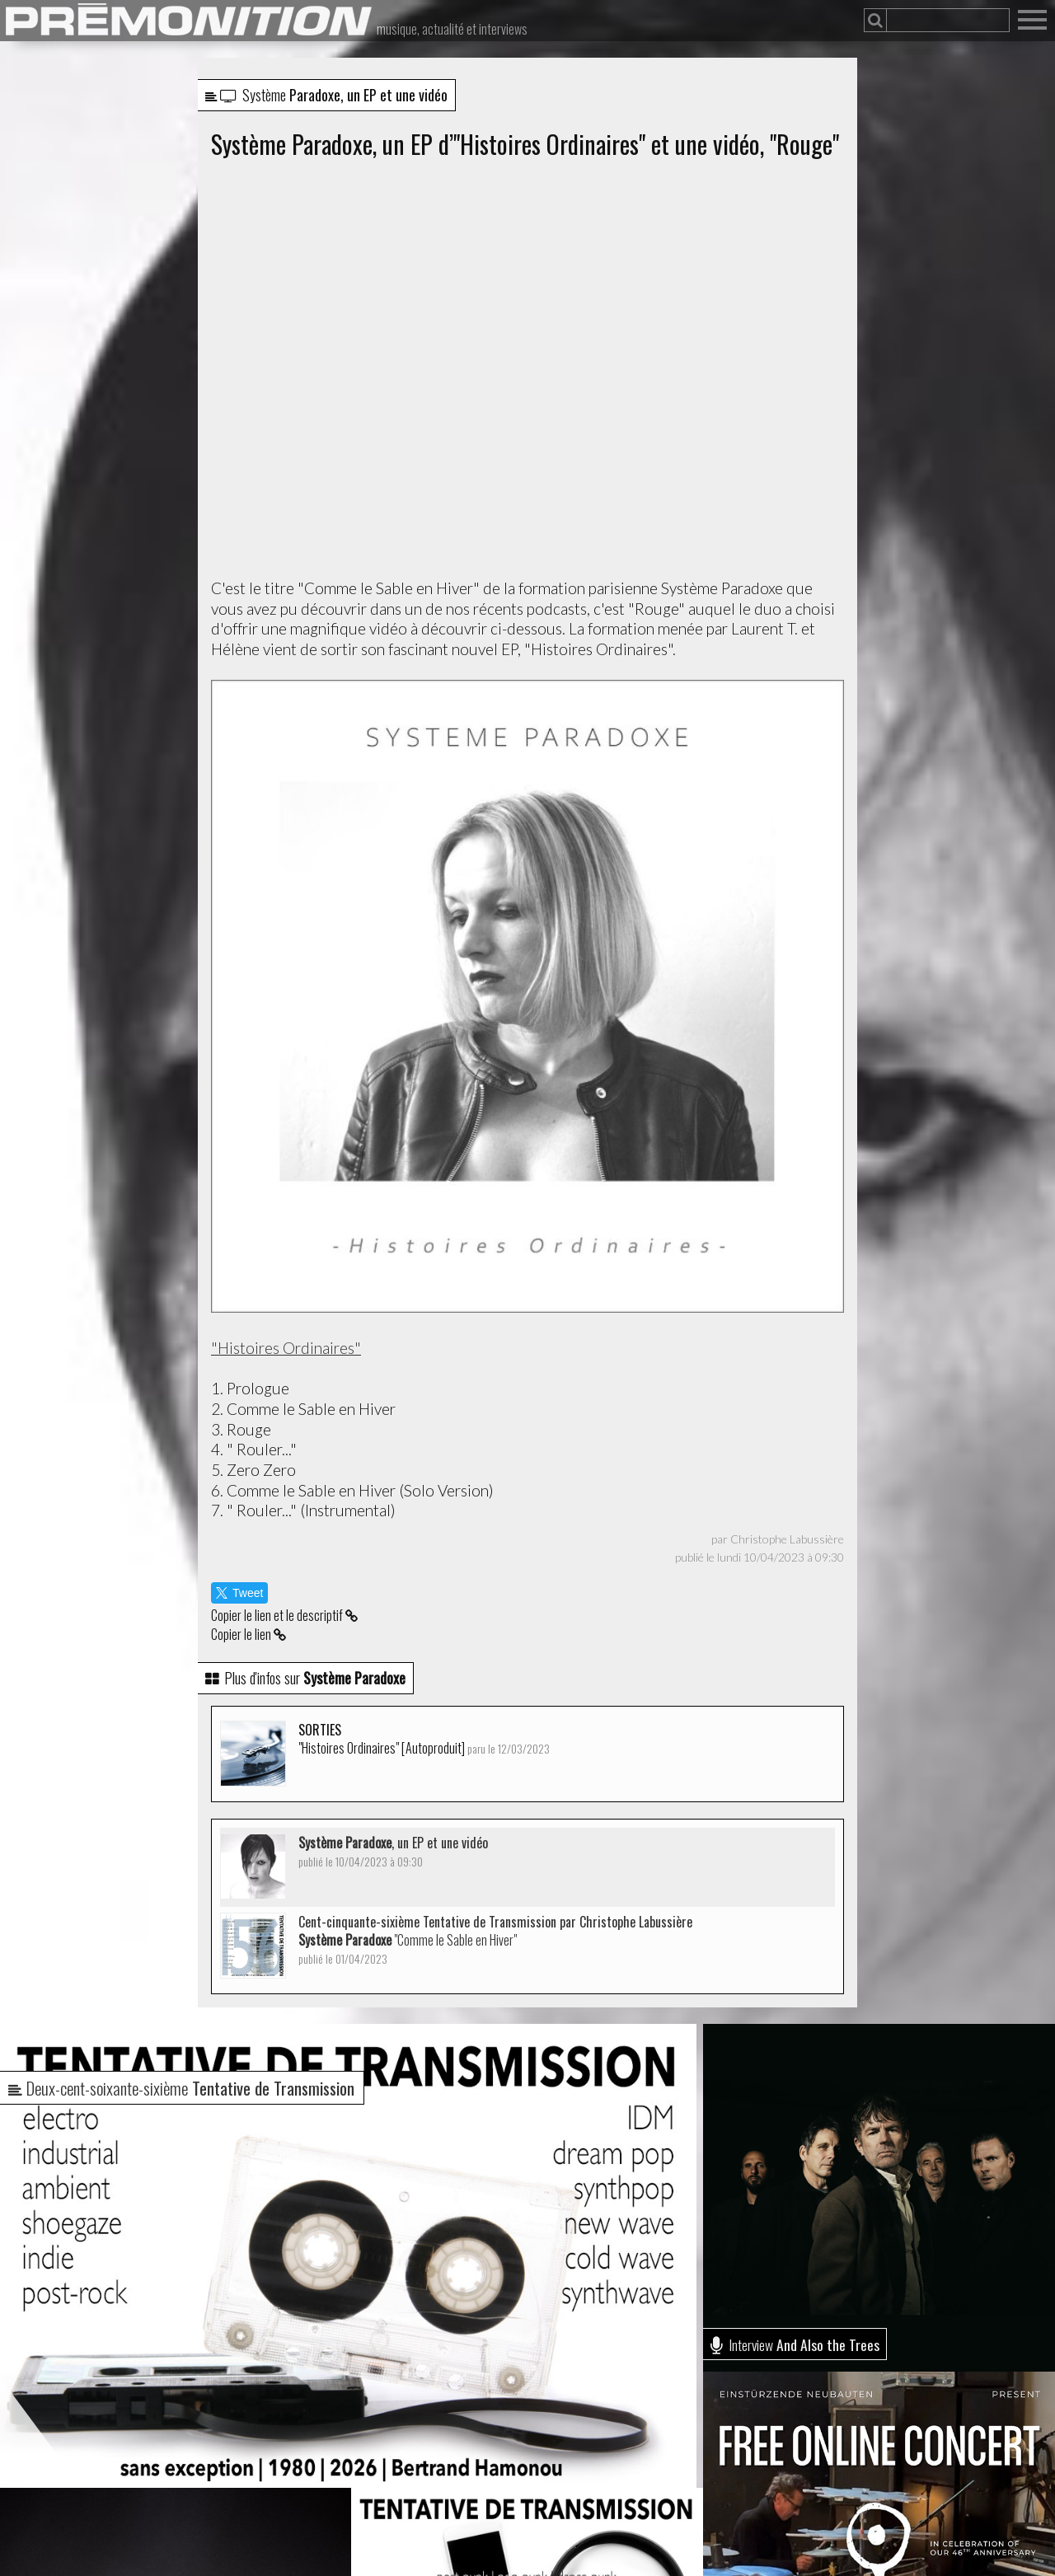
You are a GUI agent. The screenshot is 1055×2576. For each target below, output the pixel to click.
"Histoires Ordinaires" (286, 1347)
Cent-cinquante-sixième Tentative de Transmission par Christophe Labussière (495, 1939)
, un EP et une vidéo (393, 1851)
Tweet (239, 1592)
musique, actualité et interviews (452, 29)
